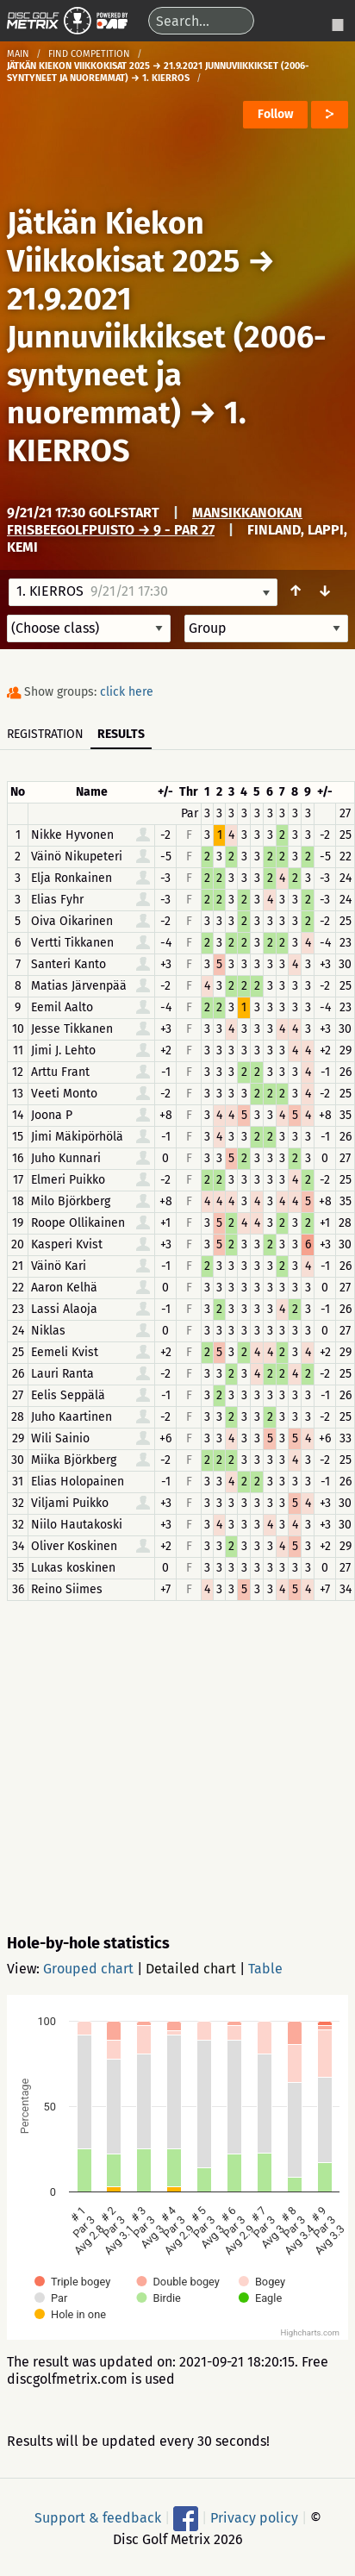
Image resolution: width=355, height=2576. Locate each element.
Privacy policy (254, 2518)
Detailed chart (191, 1968)
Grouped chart (88, 1968)
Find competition (89, 53)
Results (121, 734)
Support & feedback (97, 2518)
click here (126, 692)
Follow (275, 114)
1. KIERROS (126, 432)
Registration (45, 734)
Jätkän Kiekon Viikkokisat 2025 (123, 242)
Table (265, 1968)
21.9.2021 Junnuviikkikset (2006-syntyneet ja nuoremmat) (167, 356)
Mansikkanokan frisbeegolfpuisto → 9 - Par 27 (154, 521)
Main (18, 53)
